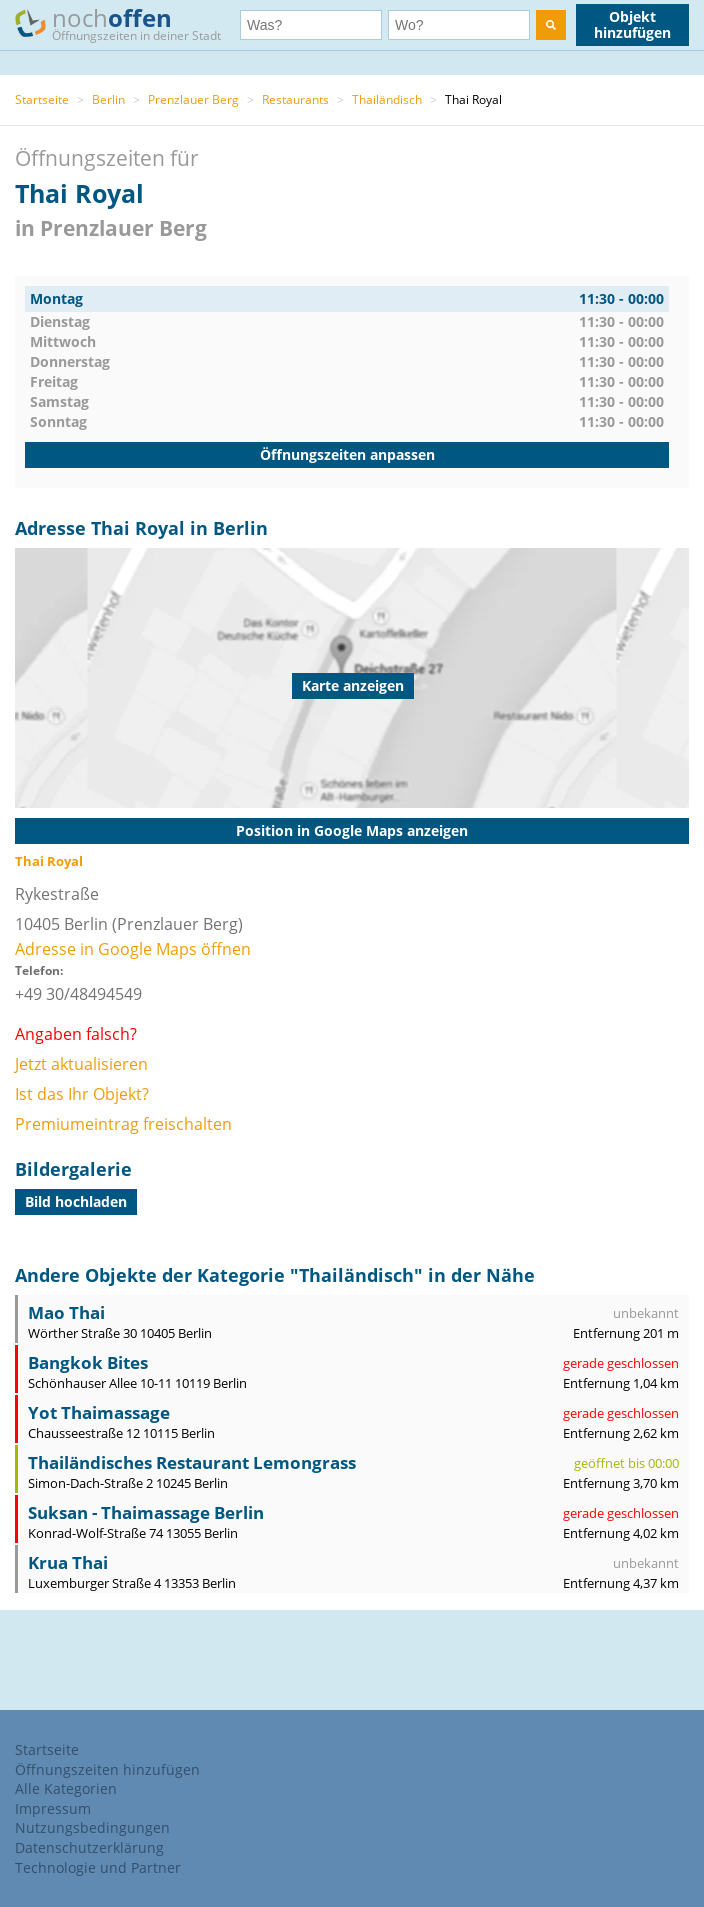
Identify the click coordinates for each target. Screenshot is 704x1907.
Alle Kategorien (66, 1788)
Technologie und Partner (98, 1867)
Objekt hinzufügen (632, 24)
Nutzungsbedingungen (92, 1827)
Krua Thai (68, 1562)
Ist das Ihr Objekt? (82, 1094)
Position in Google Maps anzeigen (352, 830)
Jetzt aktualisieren (81, 1064)
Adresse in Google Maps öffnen (133, 949)
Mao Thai (66, 1312)
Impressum (53, 1808)
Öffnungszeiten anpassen (347, 454)
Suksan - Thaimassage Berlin (146, 1512)
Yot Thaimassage (99, 1412)
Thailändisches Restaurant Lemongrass (192, 1462)
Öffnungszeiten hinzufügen (107, 1769)
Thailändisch (387, 99)
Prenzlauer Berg (193, 99)
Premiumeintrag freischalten (123, 1124)
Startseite (42, 99)
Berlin (108, 99)
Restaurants (295, 99)
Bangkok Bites (88, 1362)
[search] (551, 25)
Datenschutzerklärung (89, 1847)
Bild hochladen (76, 1201)
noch (127, 23)
